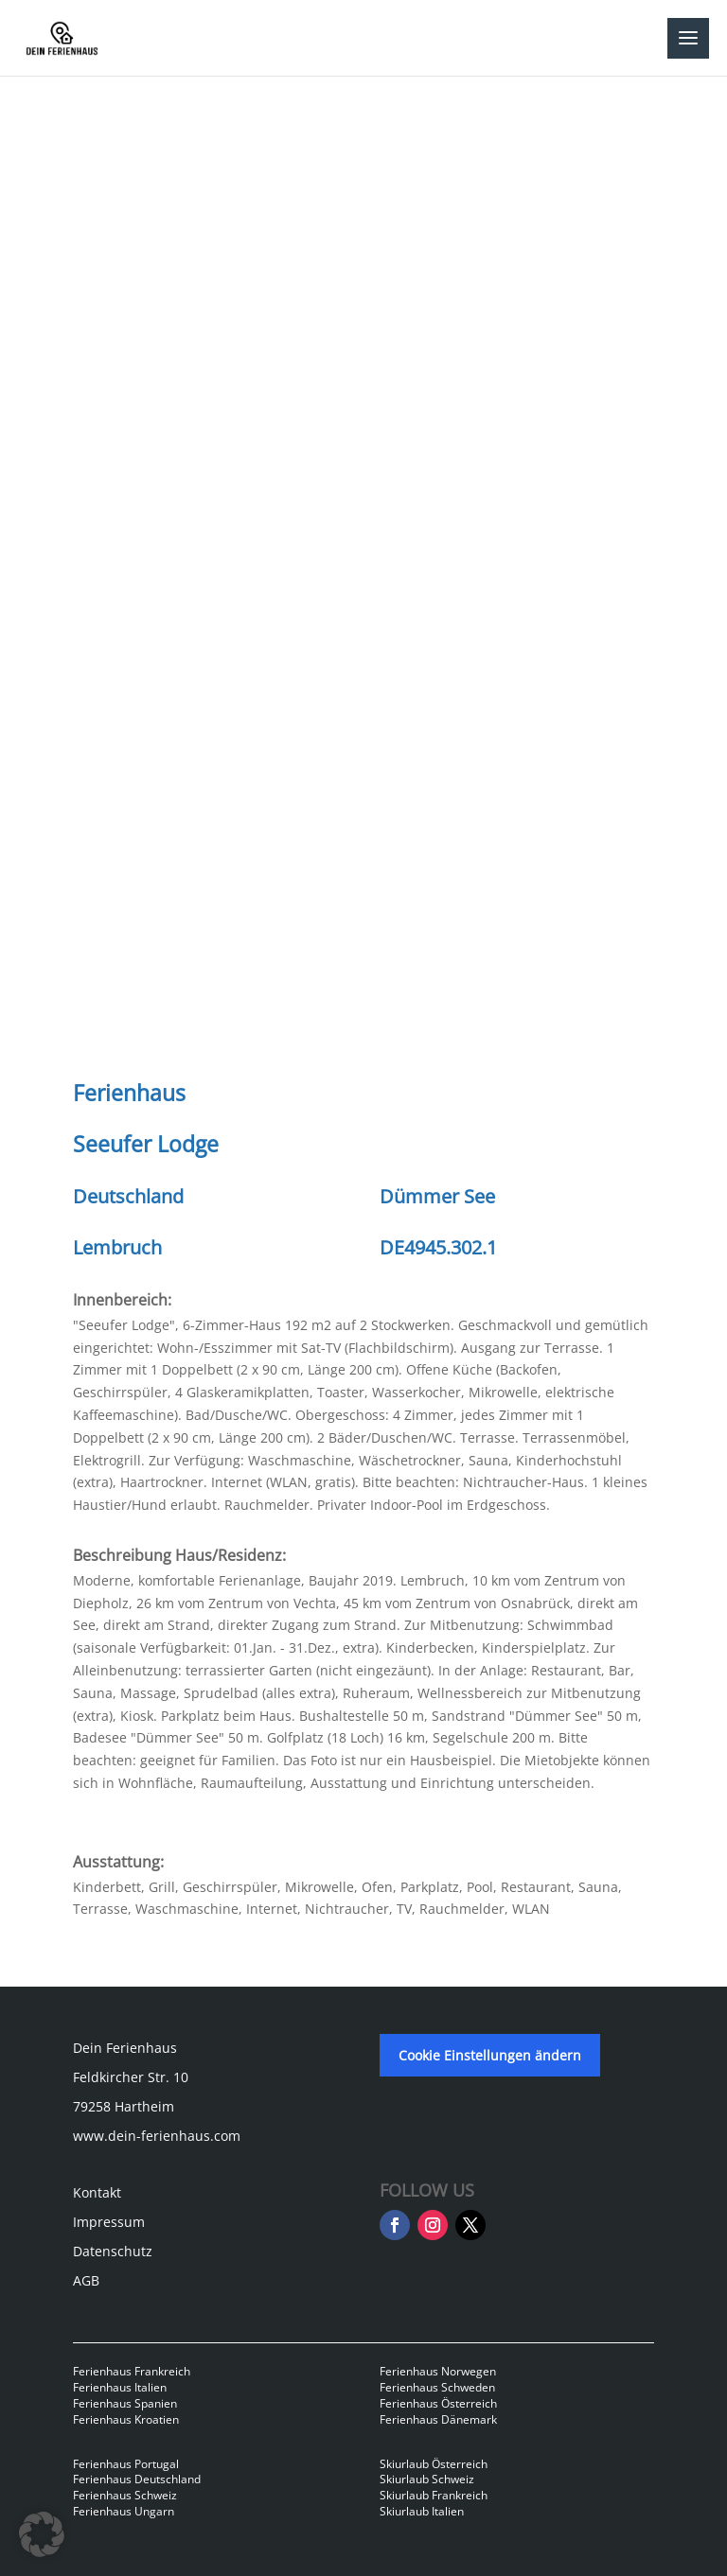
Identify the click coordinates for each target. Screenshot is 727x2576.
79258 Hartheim (123, 2106)
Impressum (109, 2222)
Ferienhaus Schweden (437, 2387)
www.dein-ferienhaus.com (156, 2136)
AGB (86, 2280)
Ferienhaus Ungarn (123, 2511)
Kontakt (97, 2192)
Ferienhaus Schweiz (125, 2495)
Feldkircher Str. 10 (130, 2077)
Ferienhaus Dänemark (438, 2419)
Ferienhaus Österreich (438, 2403)
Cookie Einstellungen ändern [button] (490, 2055)
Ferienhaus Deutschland (137, 2479)
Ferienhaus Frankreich (131, 2371)
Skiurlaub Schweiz (427, 2479)
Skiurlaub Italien (422, 2511)
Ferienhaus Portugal (126, 2464)
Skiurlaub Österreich (434, 2464)
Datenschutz (112, 2251)
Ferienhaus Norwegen (438, 2371)
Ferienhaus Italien (120, 2387)
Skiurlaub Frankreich (434, 2495)
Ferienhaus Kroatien (126, 2419)
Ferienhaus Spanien (125, 2403)
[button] (41, 2534)
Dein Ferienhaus (125, 2048)
